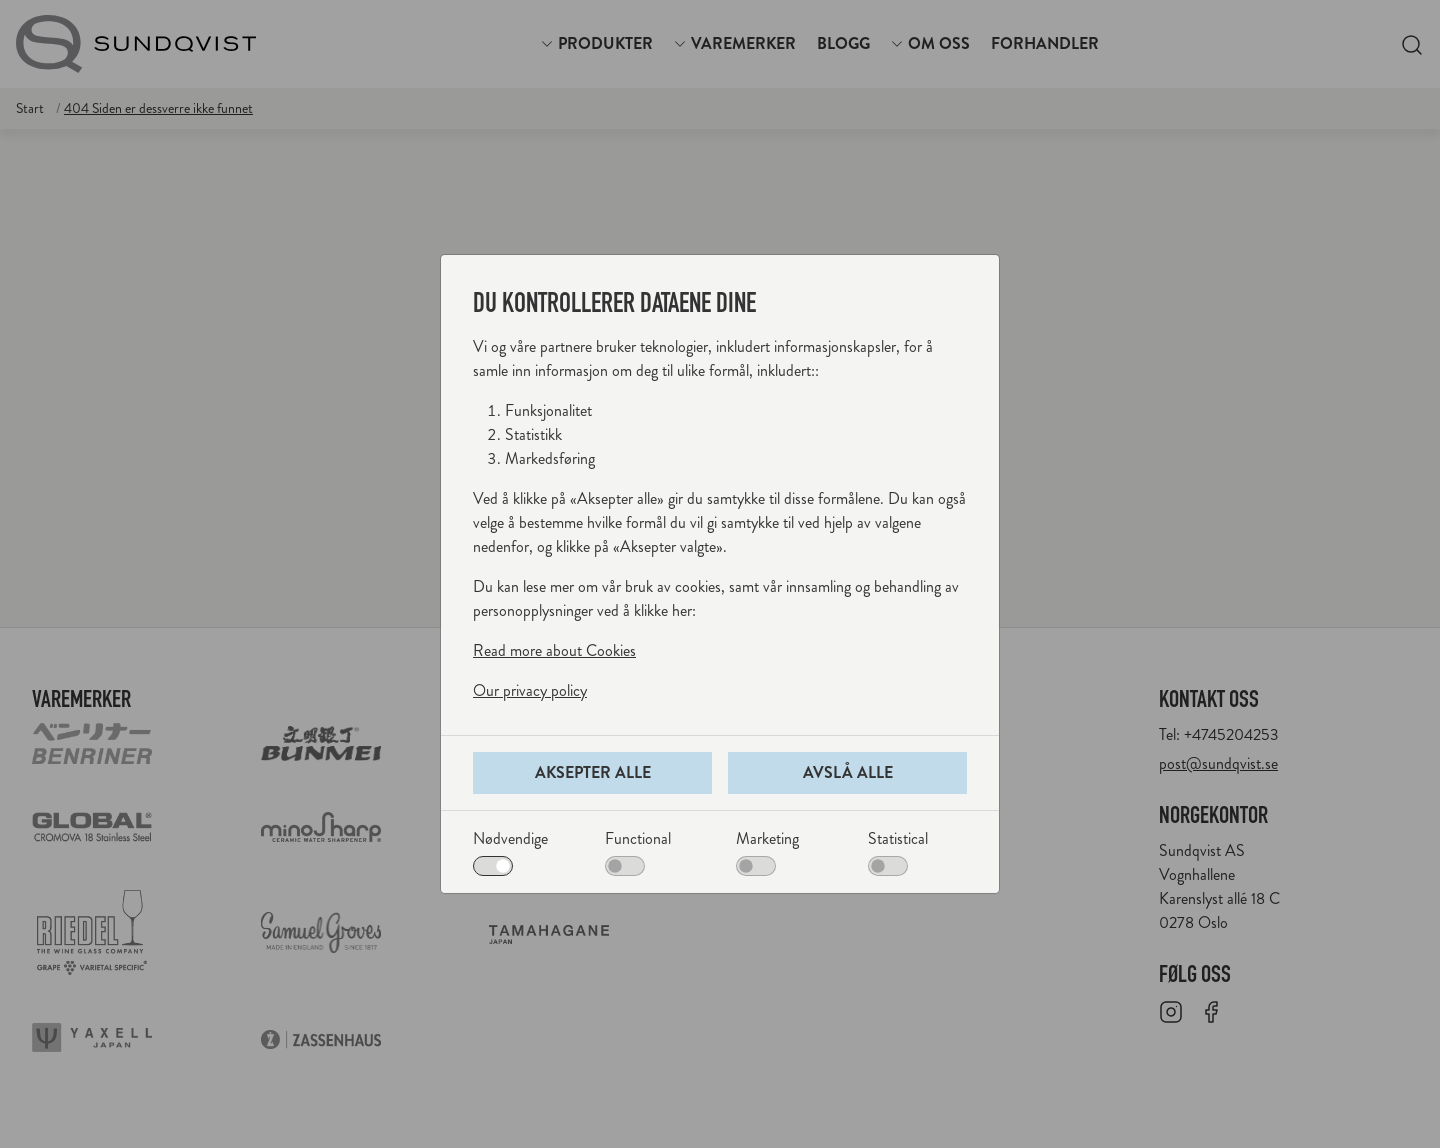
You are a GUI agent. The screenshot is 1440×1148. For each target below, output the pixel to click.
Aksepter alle (593, 772)
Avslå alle (848, 772)
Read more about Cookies (554, 650)
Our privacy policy (530, 690)
